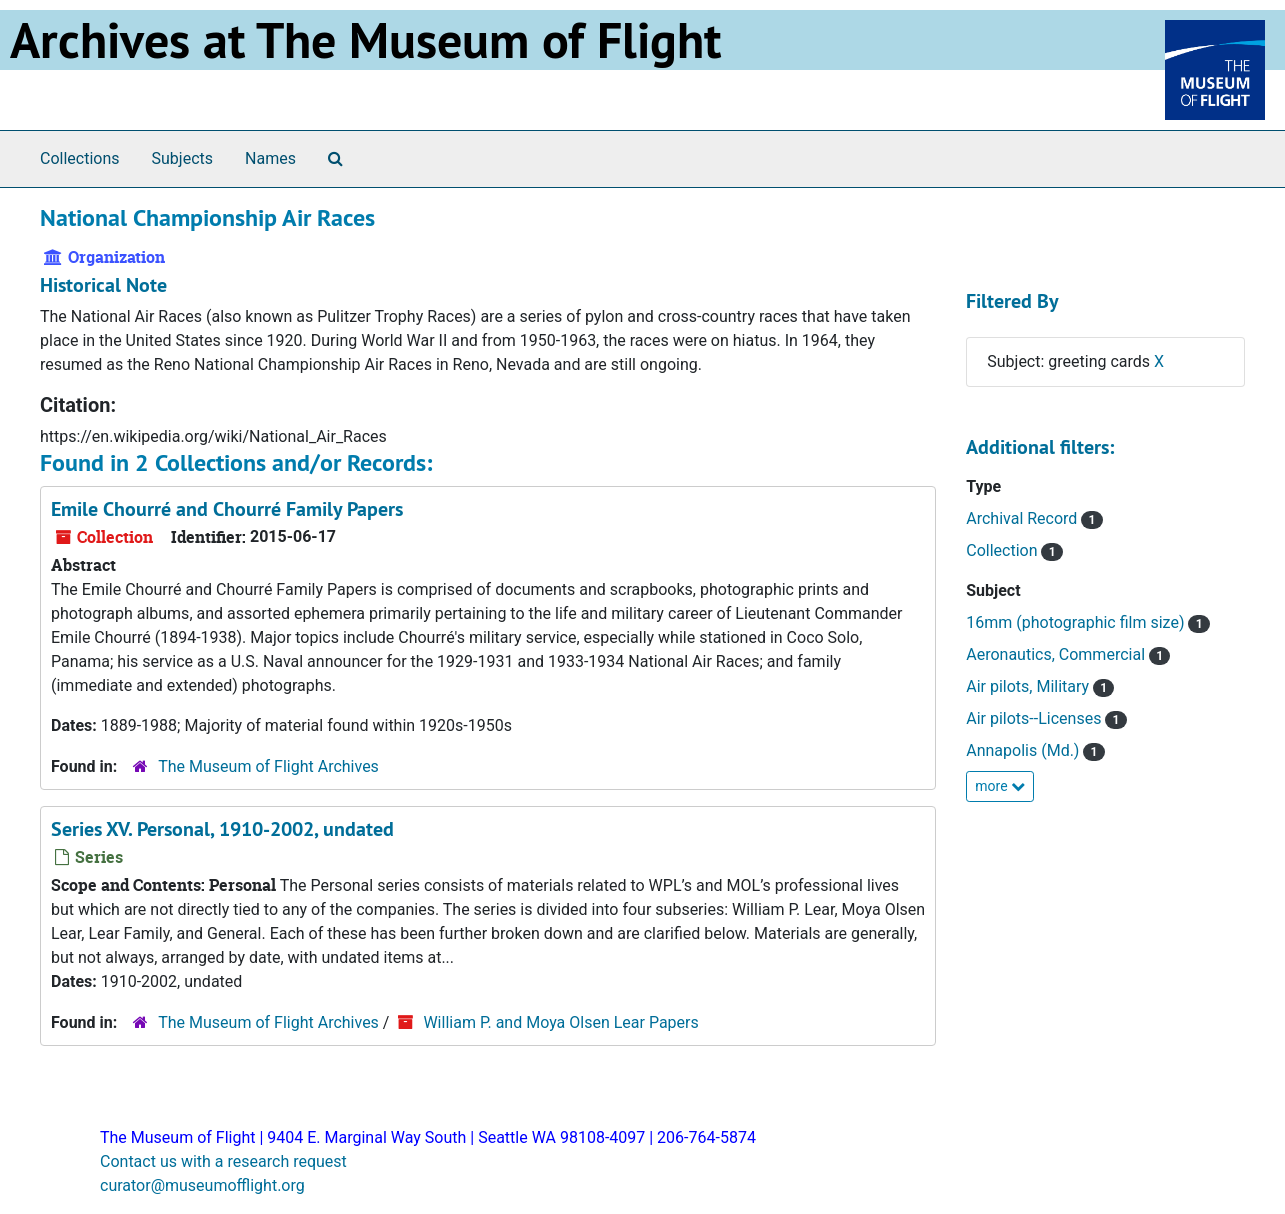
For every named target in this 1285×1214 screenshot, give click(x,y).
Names (270, 158)
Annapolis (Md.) (1024, 750)
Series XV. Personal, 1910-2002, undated (222, 829)
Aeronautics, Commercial (1057, 654)
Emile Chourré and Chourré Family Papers (227, 509)
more (1000, 786)
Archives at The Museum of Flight (365, 40)
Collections (80, 158)
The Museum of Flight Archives (268, 766)
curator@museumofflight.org (202, 1185)
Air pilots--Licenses (1035, 718)
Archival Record (1023, 518)
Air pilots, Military (1029, 686)
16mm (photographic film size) (1077, 622)
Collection (1003, 550)
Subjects (182, 158)
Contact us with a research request (223, 1161)
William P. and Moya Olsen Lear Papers (560, 1022)
